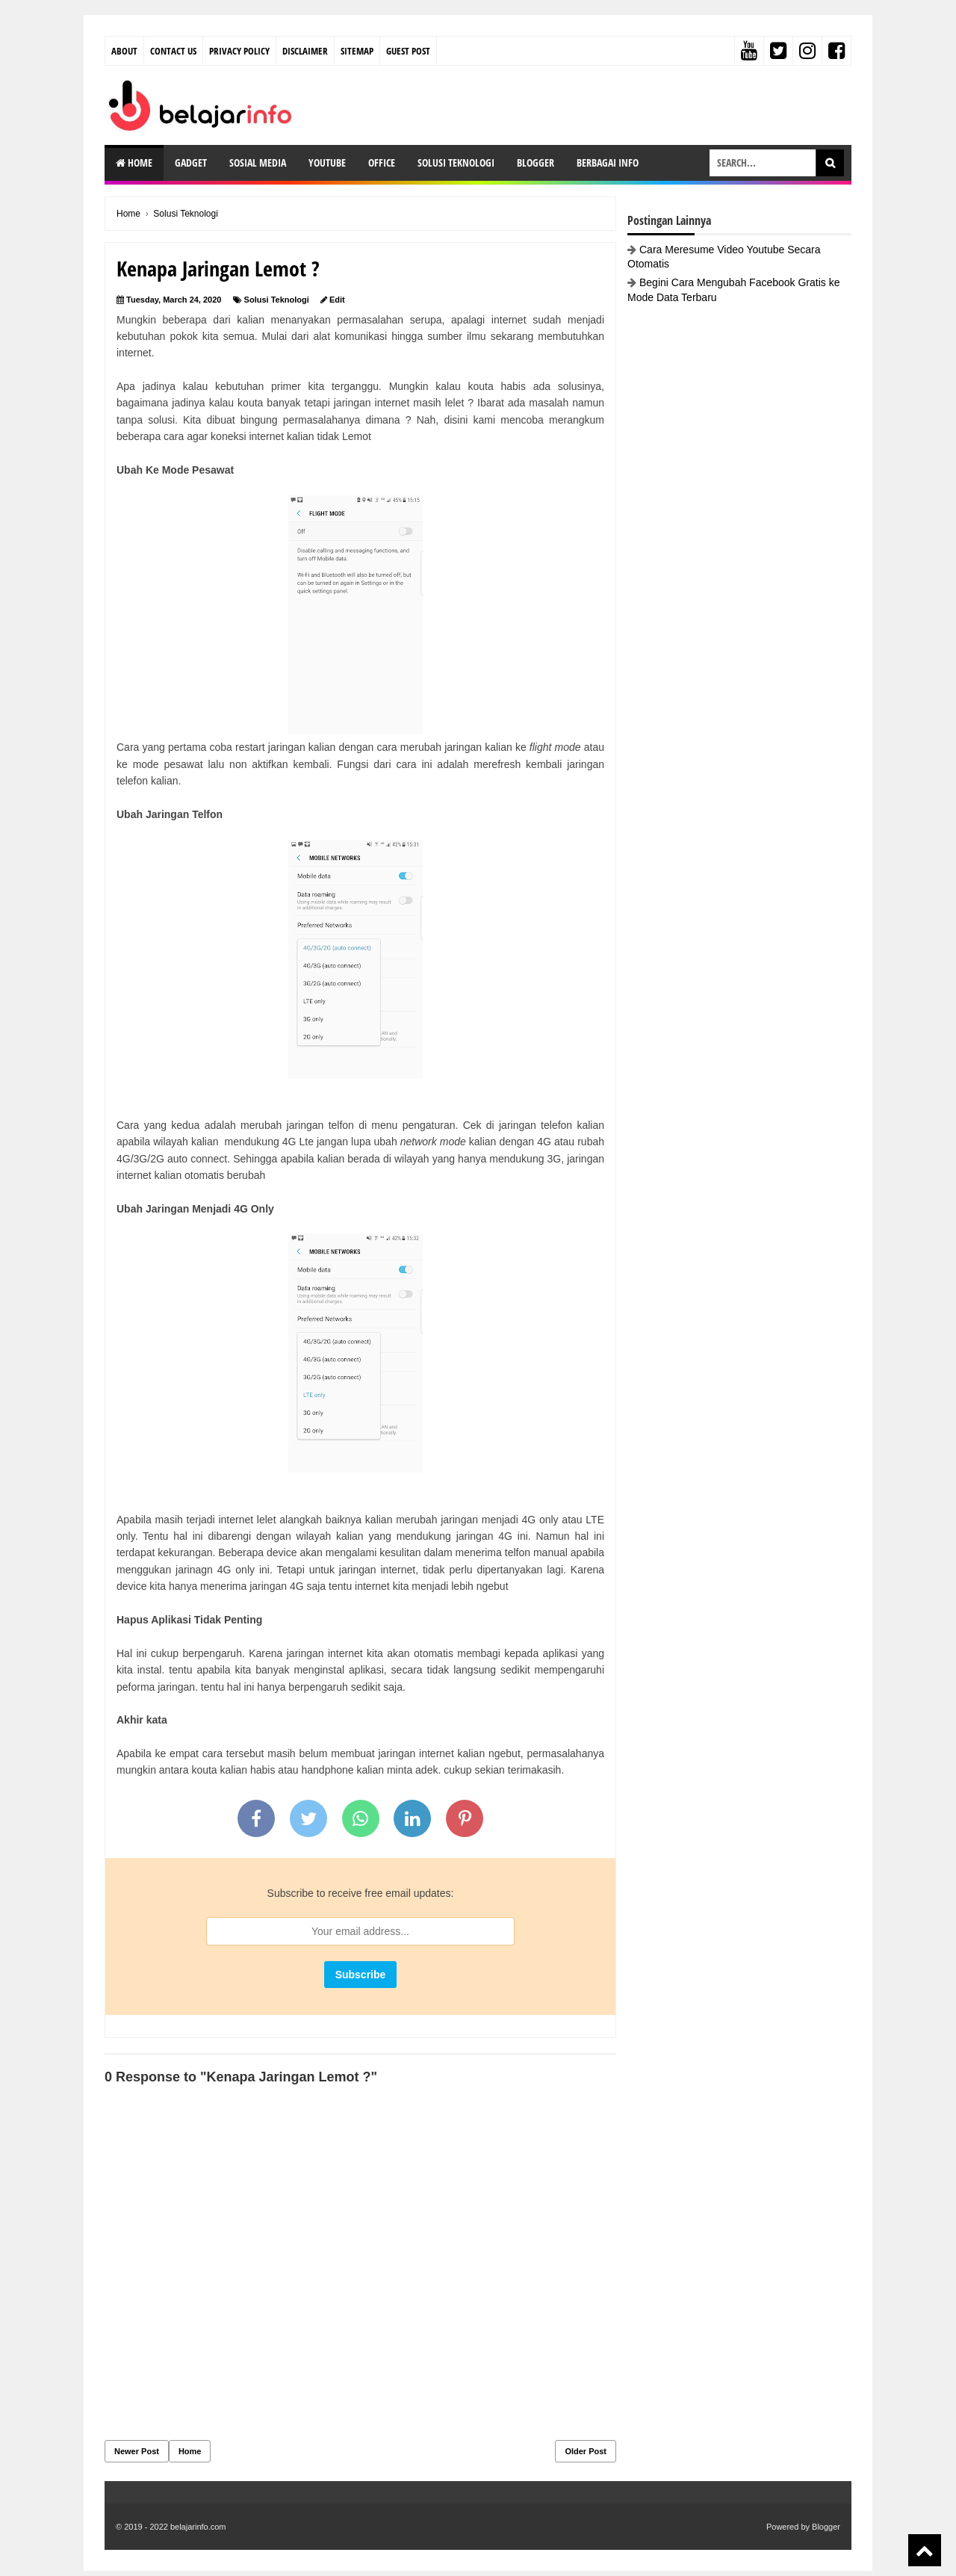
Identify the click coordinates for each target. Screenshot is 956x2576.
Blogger (535, 162)
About (124, 51)
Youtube (327, 162)
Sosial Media (257, 162)
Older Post (585, 2451)
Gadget (191, 162)
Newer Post (136, 2451)
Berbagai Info (608, 162)
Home (134, 162)
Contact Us (173, 51)
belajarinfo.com (198, 2526)
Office (381, 162)
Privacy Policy (239, 51)
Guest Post (408, 51)
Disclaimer (305, 51)
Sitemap (357, 51)
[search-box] (763, 162)
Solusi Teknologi (456, 162)
